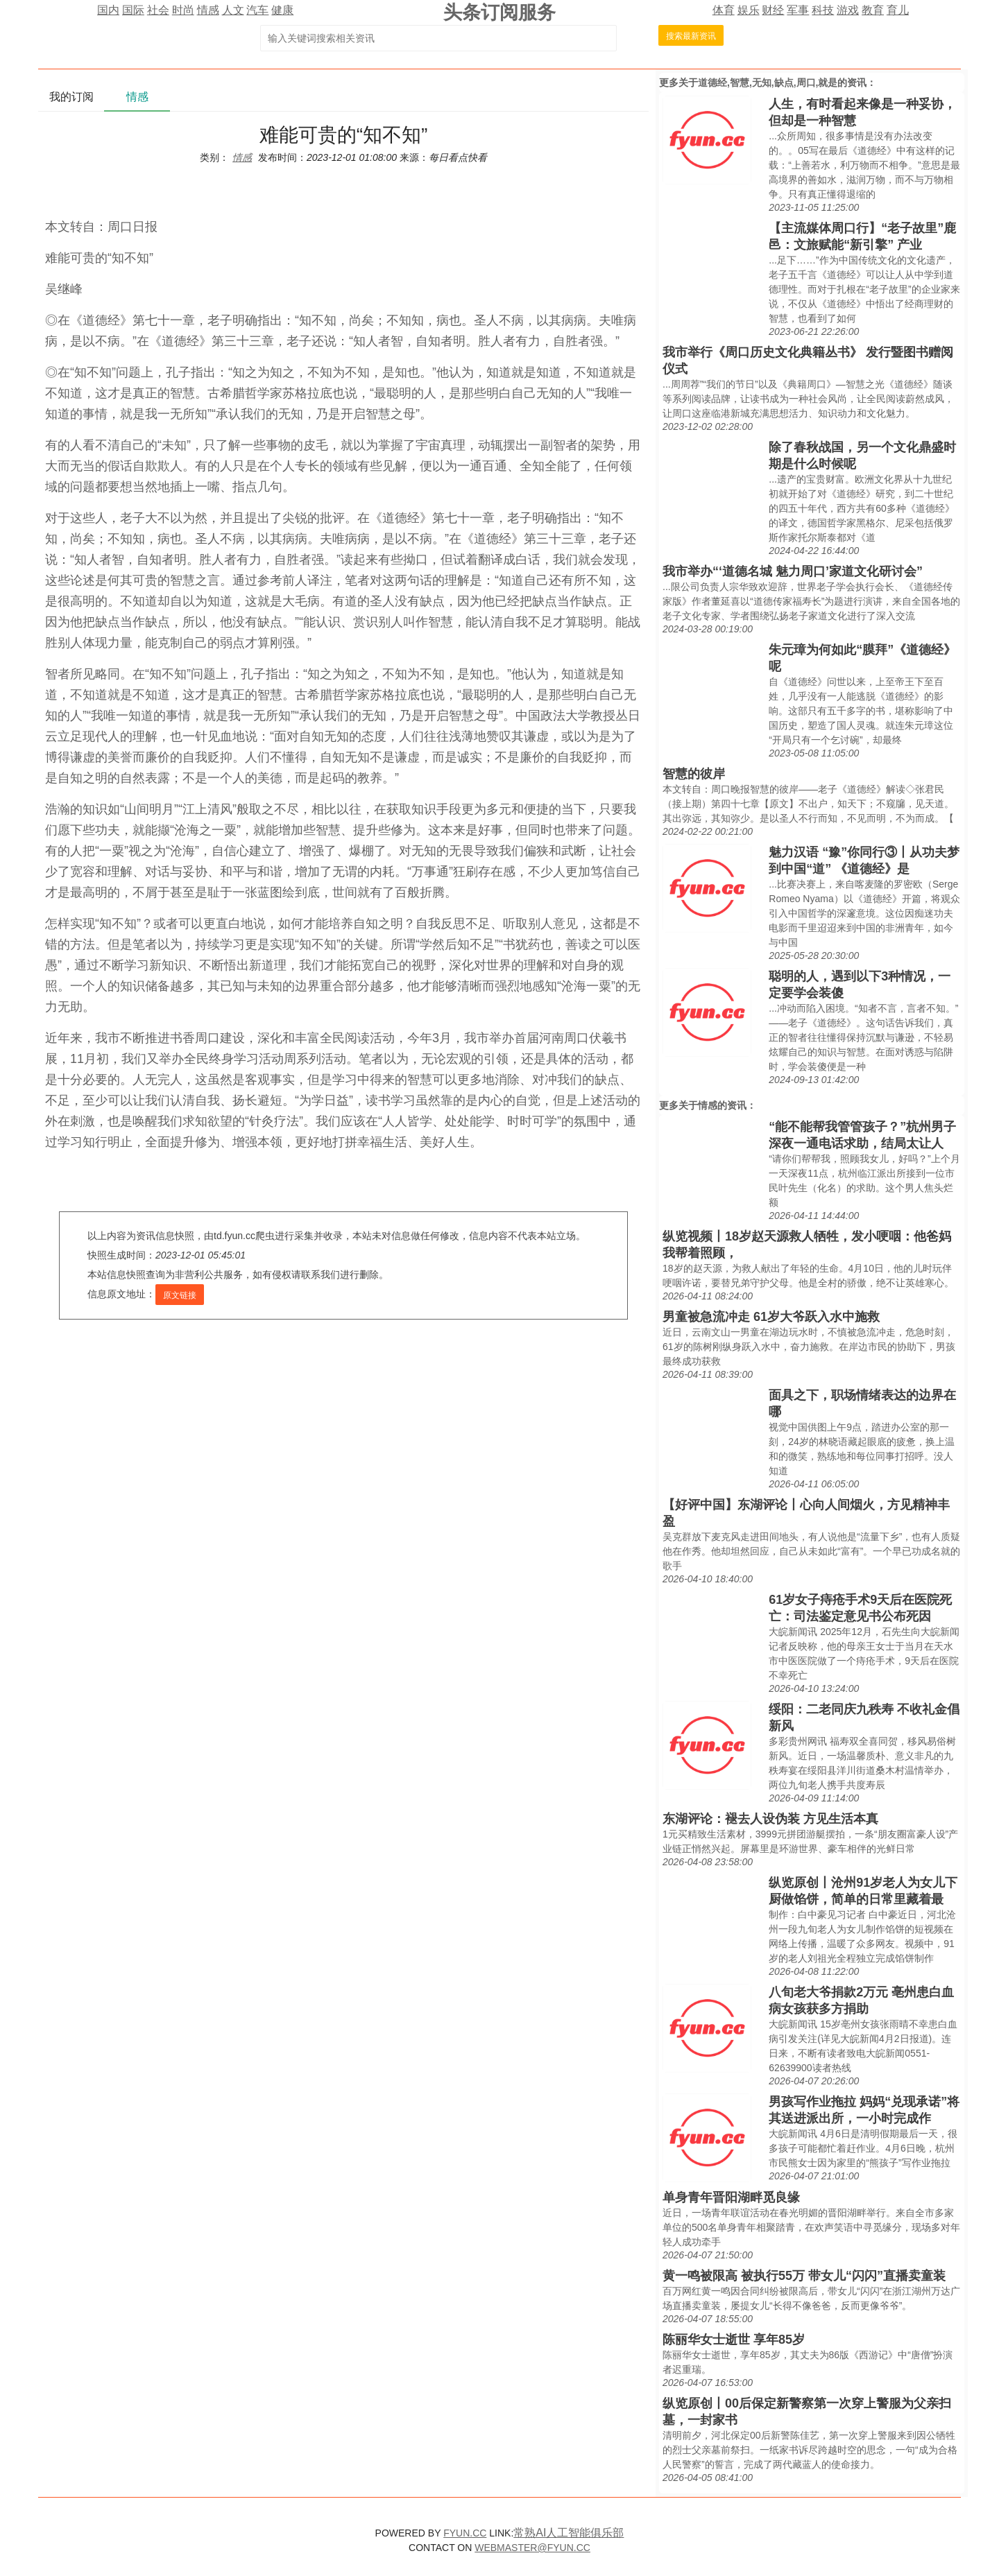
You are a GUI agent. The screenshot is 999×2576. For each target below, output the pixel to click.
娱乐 (748, 10)
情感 (208, 10)
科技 (823, 10)
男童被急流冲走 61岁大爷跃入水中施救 (771, 1317)
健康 (282, 10)
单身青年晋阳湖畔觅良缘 (731, 2197)
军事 (798, 10)
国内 (108, 10)
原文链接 (179, 1295)
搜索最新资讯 (691, 36)
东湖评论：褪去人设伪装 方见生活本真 (770, 1819)
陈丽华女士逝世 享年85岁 (734, 2339)
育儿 (898, 10)
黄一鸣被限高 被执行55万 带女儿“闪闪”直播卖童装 (804, 2276)
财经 (773, 10)
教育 (873, 10)
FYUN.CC (464, 2533)
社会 (158, 10)
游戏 (848, 10)
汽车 (257, 10)
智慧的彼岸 (694, 774)
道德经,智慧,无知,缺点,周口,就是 (767, 82)
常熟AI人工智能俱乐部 (568, 2533)
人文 (233, 10)
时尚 (183, 10)
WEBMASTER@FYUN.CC (532, 2547)
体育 (723, 10)
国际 (133, 10)
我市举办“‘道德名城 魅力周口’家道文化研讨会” (793, 571)
